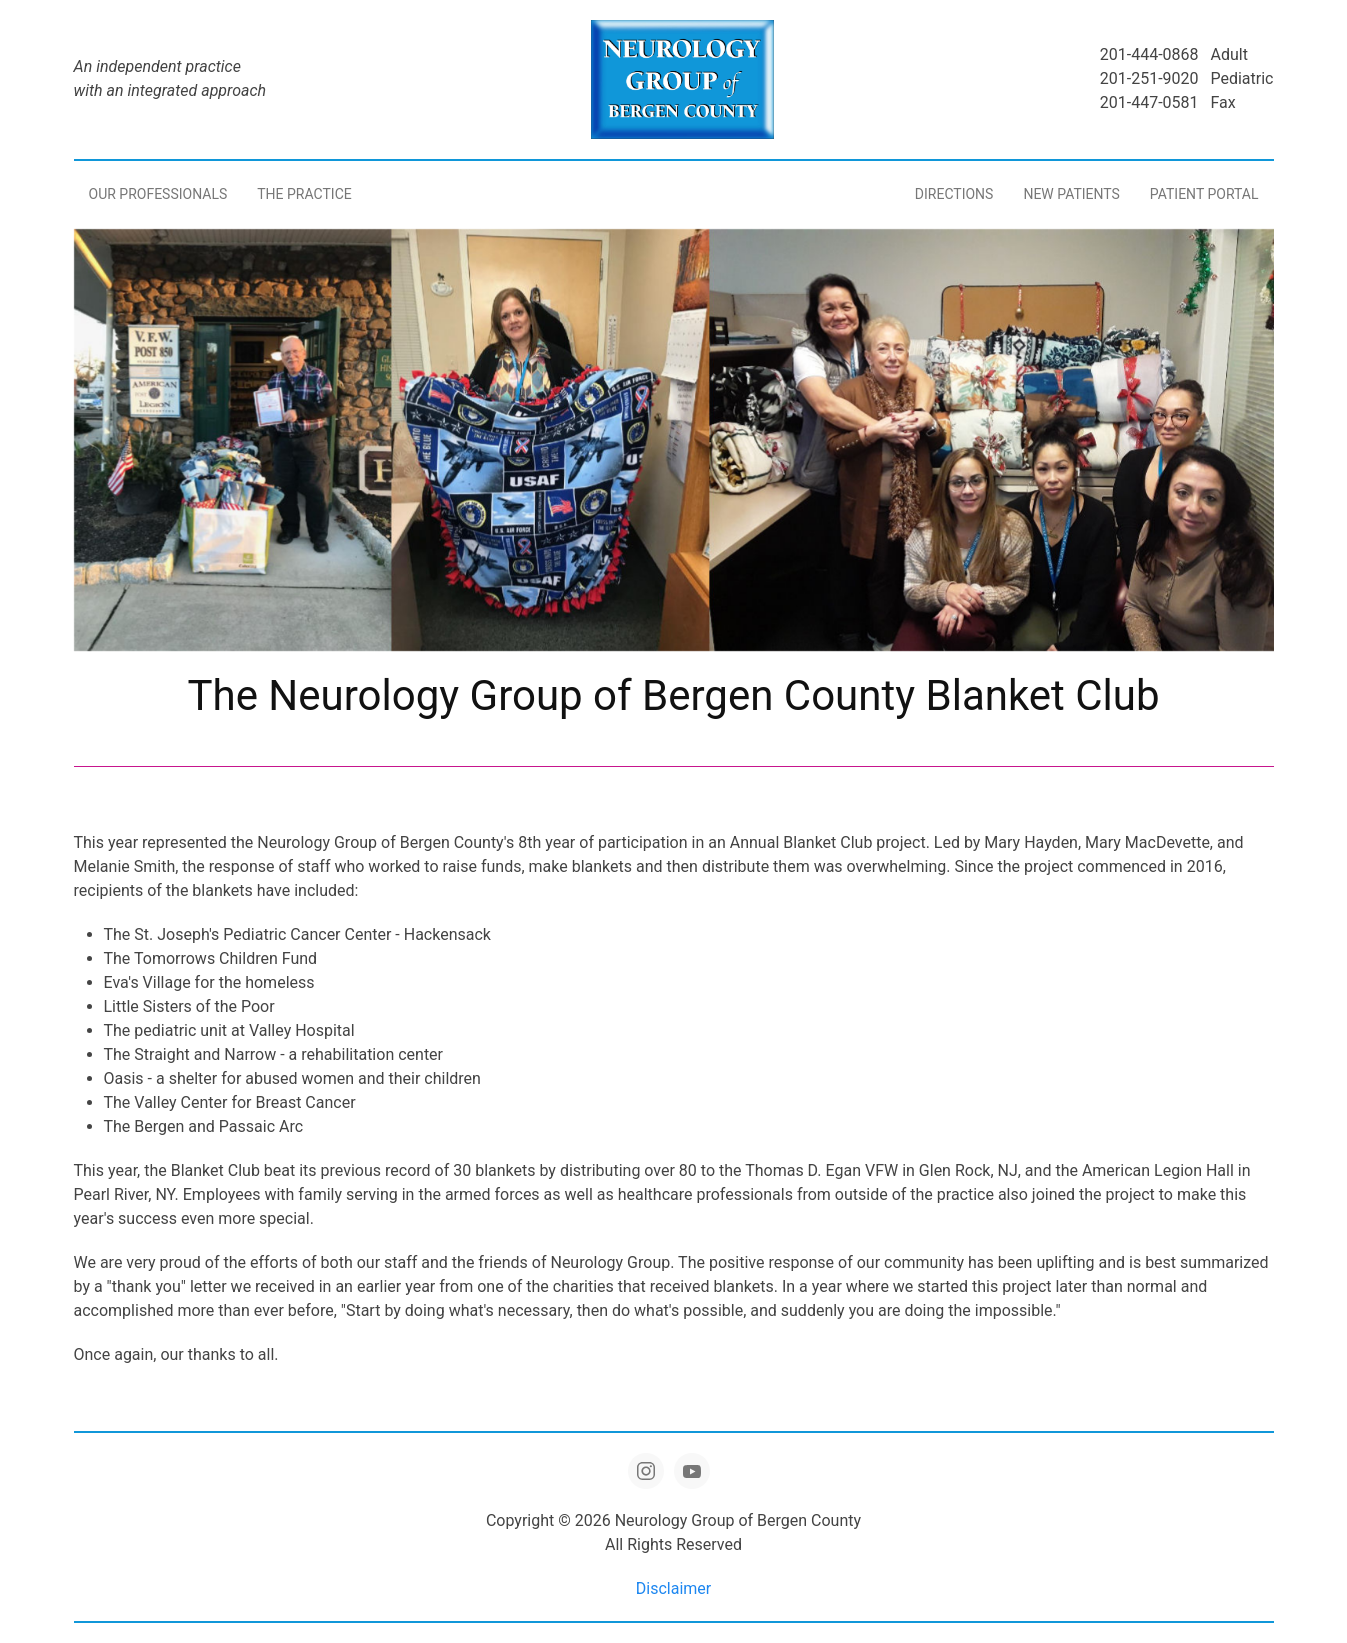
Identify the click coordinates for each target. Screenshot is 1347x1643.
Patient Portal (1204, 194)
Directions (954, 194)
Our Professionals (158, 194)
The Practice (304, 194)
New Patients (1071, 194)
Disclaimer (673, 1588)
